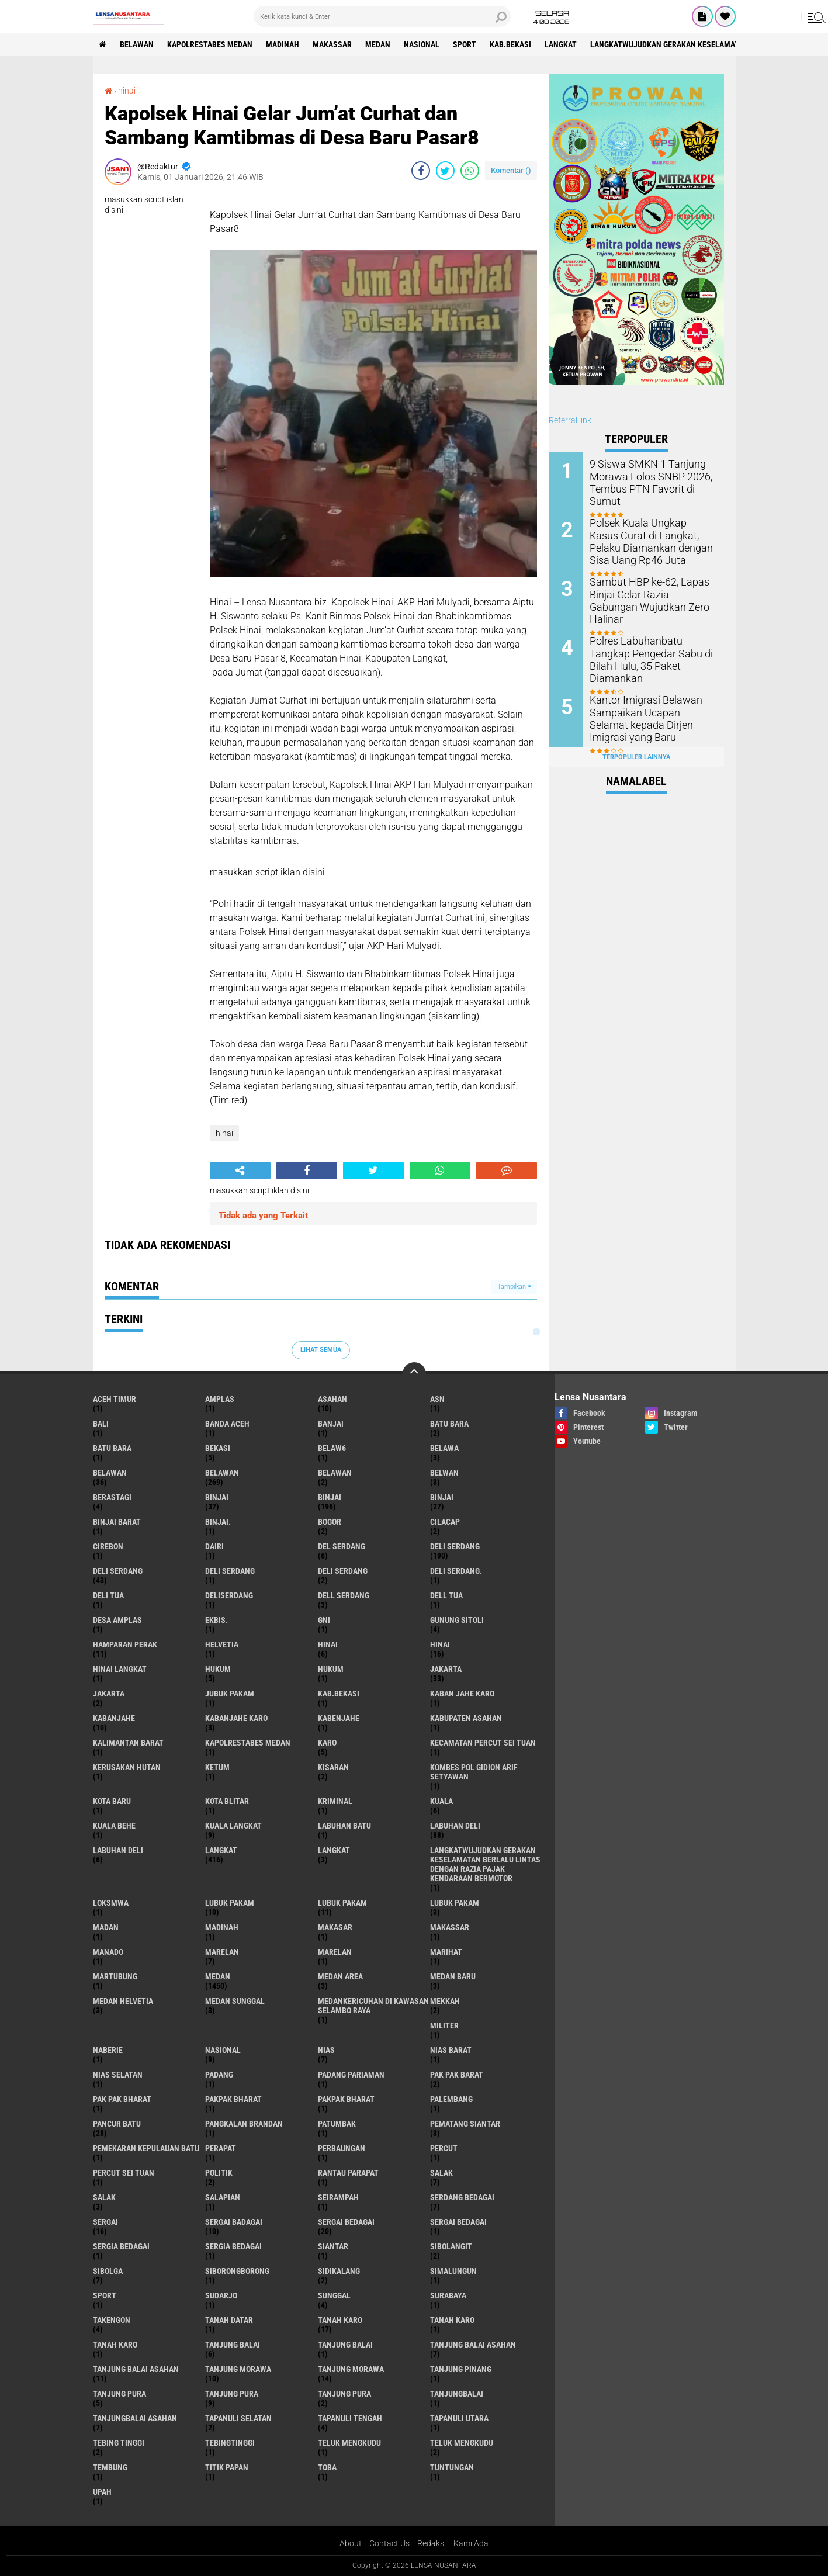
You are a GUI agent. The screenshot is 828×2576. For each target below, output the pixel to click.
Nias (326, 2050)
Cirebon (108, 1546)
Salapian (222, 2197)
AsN (437, 1399)
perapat (220, 2148)
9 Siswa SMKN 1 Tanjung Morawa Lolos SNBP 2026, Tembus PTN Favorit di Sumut (651, 476)
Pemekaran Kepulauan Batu (146, 2148)
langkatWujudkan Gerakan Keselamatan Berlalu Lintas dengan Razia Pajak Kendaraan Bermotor (485, 1864)
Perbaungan (341, 2148)
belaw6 (332, 1448)
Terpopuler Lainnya (636, 757)
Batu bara (449, 1423)
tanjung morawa (238, 2369)
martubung (115, 1976)
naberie (108, 2050)
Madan (106, 1927)
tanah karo (340, 2320)
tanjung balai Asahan (473, 2344)
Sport (464, 44)
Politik (219, 2172)
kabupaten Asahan (466, 1718)
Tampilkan (514, 1286)
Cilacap (445, 1521)
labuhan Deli (455, 1825)
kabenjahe (338, 1718)
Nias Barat (451, 2050)
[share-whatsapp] (469, 170)
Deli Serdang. (456, 1571)
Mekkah (445, 2001)
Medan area (340, 1976)
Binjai (329, 1497)
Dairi (214, 1546)
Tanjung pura (231, 2393)
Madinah (282, 44)
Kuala (441, 1801)
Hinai (440, 1644)
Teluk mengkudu (461, 2442)
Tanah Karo (115, 2344)
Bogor (329, 1521)
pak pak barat (456, 2074)
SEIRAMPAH (338, 2197)
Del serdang (341, 1546)
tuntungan (452, 2467)
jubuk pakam (229, 1693)
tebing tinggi (118, 2442)
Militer (444, 2025)
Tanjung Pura (344, 2393)
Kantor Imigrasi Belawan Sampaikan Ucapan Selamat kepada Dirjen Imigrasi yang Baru (648, 718)
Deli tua (108, 1595)
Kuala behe (114, 1825)
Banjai (331, 1423)
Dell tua (446, 1595)
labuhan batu (344, 1825)
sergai (105, 2222)
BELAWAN (137, 44)
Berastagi (112, 1497)
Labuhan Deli (118, 1850)
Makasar (335, 1927)
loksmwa (111, 1902)
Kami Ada (471, 2543)
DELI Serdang (230, 1571)
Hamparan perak (125, 1644)
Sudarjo (221, 2295)
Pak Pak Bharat (122, 2099)
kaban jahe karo (462, 1693)
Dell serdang (343, 1595)
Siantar (333, 2246)
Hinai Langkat (120, 1669)
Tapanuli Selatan (238, 2418)
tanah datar (229, 2320)
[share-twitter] (445, 170)
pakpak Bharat (346, 2099)
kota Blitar (227, 1801)
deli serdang (455, 1546)
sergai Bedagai (346, 2222)
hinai (127, 90)
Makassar (332, 44)
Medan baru (453, 1976)
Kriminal (335, 1801)
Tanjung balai (345, 2344)
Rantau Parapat (348, 2172)
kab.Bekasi (510, 44)
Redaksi (431, 2543)
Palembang (451, 2099)
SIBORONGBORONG (237, 2271)
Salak (104, 2197)
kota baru (112, 1801)
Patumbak (337, 2123)
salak (441, 2172)
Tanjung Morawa (351, 2369)
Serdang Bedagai (462, 2197)
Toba (327, 2467)
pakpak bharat (233, 2099)
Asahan (332, 1399)
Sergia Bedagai (233, 2246)
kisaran (333, 1767)
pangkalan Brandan (244, 2123)
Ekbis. (216, 1620)
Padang (219, 2074)
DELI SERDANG (343, 1571)
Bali (101, 1423)
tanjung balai (232, 2344)
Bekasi (217, 1448)
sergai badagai (233, 2222)
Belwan (444, 1472)
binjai (216, 1497)
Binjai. (218, 1521)
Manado (108, 1952)
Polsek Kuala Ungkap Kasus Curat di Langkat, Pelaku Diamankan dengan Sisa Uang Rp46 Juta (652, 541)
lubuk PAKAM (342, 1902)
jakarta (446, 1669)
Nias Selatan (118, 2074)
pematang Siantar (465, 2123)
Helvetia (221, 1644)
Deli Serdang (118, 1571)
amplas (219, 1399)
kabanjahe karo (236, 1718)
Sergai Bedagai (458, 2222)
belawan (110, 1472)
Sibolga (108, 2271)
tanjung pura (119, 2393)
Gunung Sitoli (457, 1620)
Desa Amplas (117, 1620)
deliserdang (229, 1595)
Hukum (331, 1669)
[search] (382, 16)
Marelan (335, 1952)
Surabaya (448, 2295)
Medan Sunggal (235, 2001)
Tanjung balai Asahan (136, 2369)
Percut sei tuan (123, 2172)
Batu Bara (112, 1448)
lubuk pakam (229, 1902)
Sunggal (334, 2295)
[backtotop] (414, 1374)
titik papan (226, 2467)
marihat (446, 1952)
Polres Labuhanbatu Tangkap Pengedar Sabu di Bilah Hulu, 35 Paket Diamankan (650, 653)
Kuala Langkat (233, 1825)
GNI (324, 1620)
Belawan (222, 1472)
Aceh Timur (114, 1399)
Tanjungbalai (456, 2393)
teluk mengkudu (349, 2442)
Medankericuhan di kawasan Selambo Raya (373, 2005)
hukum (218, 1669)
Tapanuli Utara (459, 2418)
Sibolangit (451, 2246)
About (350, 2543)
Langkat (334, 1850)
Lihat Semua (320, 1349)
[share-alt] (240, 1170)
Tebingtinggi (230, 2442)
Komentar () (511, 170)
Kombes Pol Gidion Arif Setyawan (474, 1772)
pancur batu (117, 2123)
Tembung (110, 2467)
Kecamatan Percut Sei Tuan (483, 1742)
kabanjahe (114, 1718)
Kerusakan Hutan (127, 1767)
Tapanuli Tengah (350, 2418)
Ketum (217, 1767)
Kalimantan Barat (128, 1742)
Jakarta (108, 1693)
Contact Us (389, 2543)
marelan (222, 1952)
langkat (561, 44)
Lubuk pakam (454, 1902)
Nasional (421, 44)
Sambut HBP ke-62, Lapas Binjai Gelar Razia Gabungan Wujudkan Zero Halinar (649, 594)
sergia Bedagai (121, 2246)
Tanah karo (452, 2320)
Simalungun (453, 2271)
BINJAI (441, 1497)
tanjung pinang (460, 2369)
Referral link (570, 420)
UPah (102, 2492)
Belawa (444, 1448)
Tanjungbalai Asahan (135, 2418)
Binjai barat (117, 1521)
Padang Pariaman (351, 2074)
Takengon (111, 2320)
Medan (377, 44)
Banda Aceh (227, 1423)
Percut (444, 2148)
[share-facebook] (420, 170)
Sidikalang (339, 2271)
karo (327, 1742)
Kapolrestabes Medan (209, 44)
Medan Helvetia (123, 2001)
